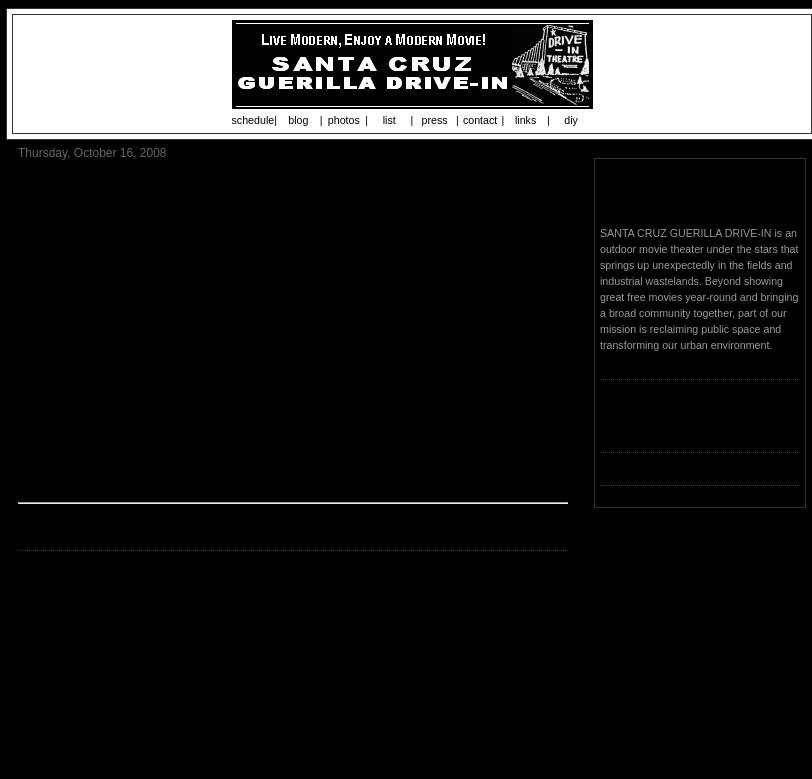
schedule (253, 120)
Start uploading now (446, 565)
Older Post (538, 690)
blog (298, 120)
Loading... (623, 428)
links (525, 120)
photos (344, 120)
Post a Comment (65, 663)
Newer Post (50, 690)
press (435, 120)
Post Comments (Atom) (161, 724)
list (389, 120)
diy (571, 120)
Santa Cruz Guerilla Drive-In (698, 194)
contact (480, 120)
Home (296, 690)
